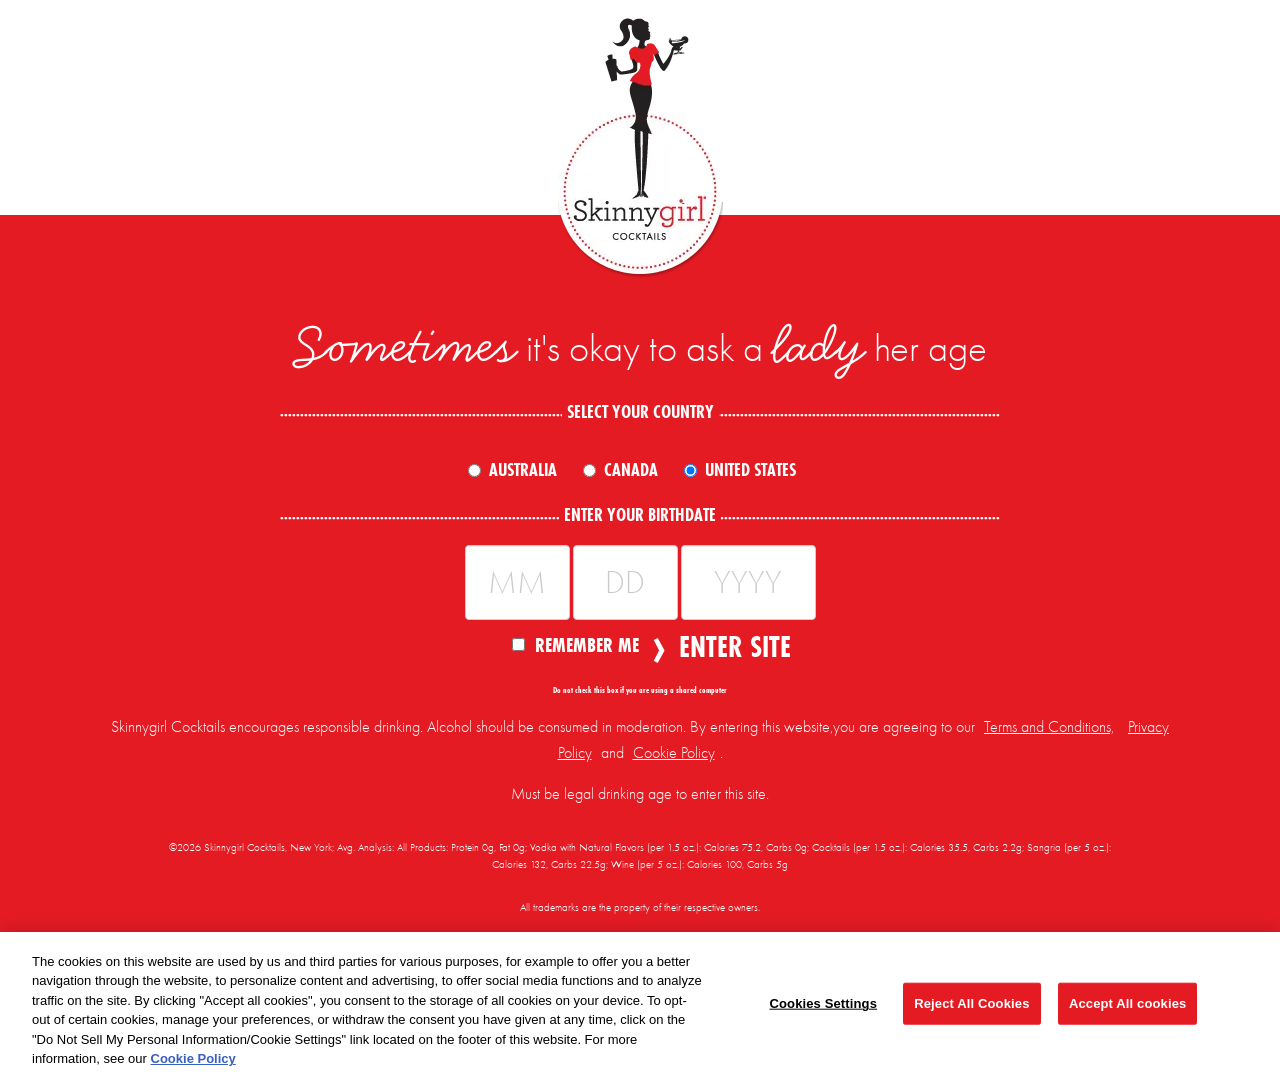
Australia (523, 470)
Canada (631, 470)
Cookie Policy (674, 753)
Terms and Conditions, (1049, 727)
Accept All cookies (1127, 1003)
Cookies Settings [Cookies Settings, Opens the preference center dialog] (823, 1003)
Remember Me (575, 644)
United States (750, 470)
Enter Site (729, 647)
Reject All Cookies (971, 1003)
